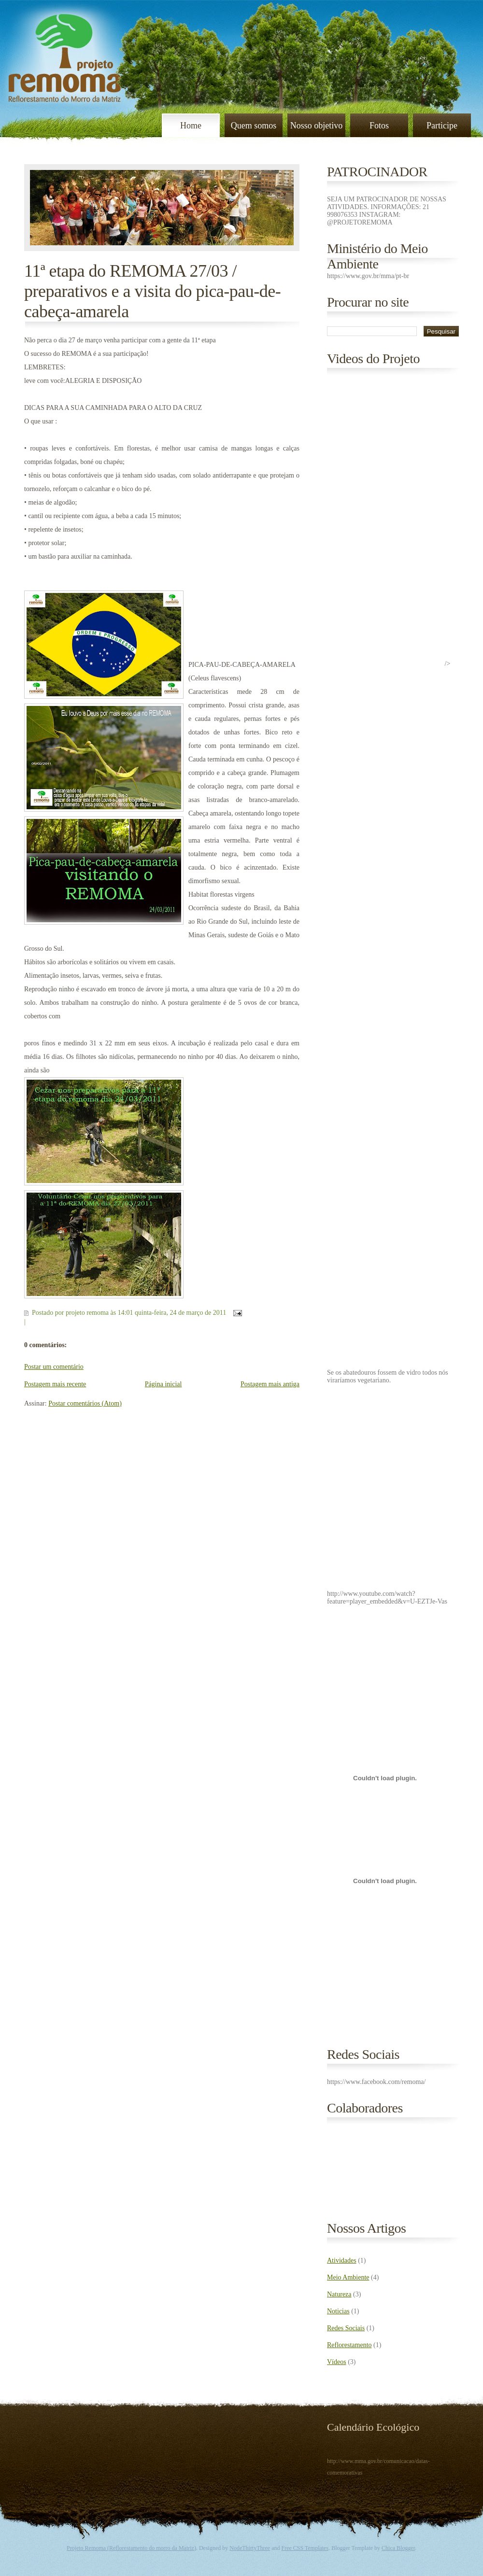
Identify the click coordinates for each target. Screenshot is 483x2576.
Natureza (339, 2294)
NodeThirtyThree (249, 2548)
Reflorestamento (349, 2345)
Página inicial (163, 1384)
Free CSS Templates (305, 2548)
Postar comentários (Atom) (85, 1403)
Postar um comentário (54, 1366)
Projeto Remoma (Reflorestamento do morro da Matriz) (131, 2548)
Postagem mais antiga (270, 1384)
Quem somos (254, 125)
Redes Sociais (346, 2328)
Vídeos (336, 2361)
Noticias (338, 2311)
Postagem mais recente (55, 1384)
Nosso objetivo (316, 125)
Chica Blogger (398, 2548)
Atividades (341, 2260)
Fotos (379, 125)
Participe (441, 125)
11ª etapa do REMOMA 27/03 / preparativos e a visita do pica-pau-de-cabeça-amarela (152, 291)
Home (190, 125)
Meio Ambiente (348, 2277)
